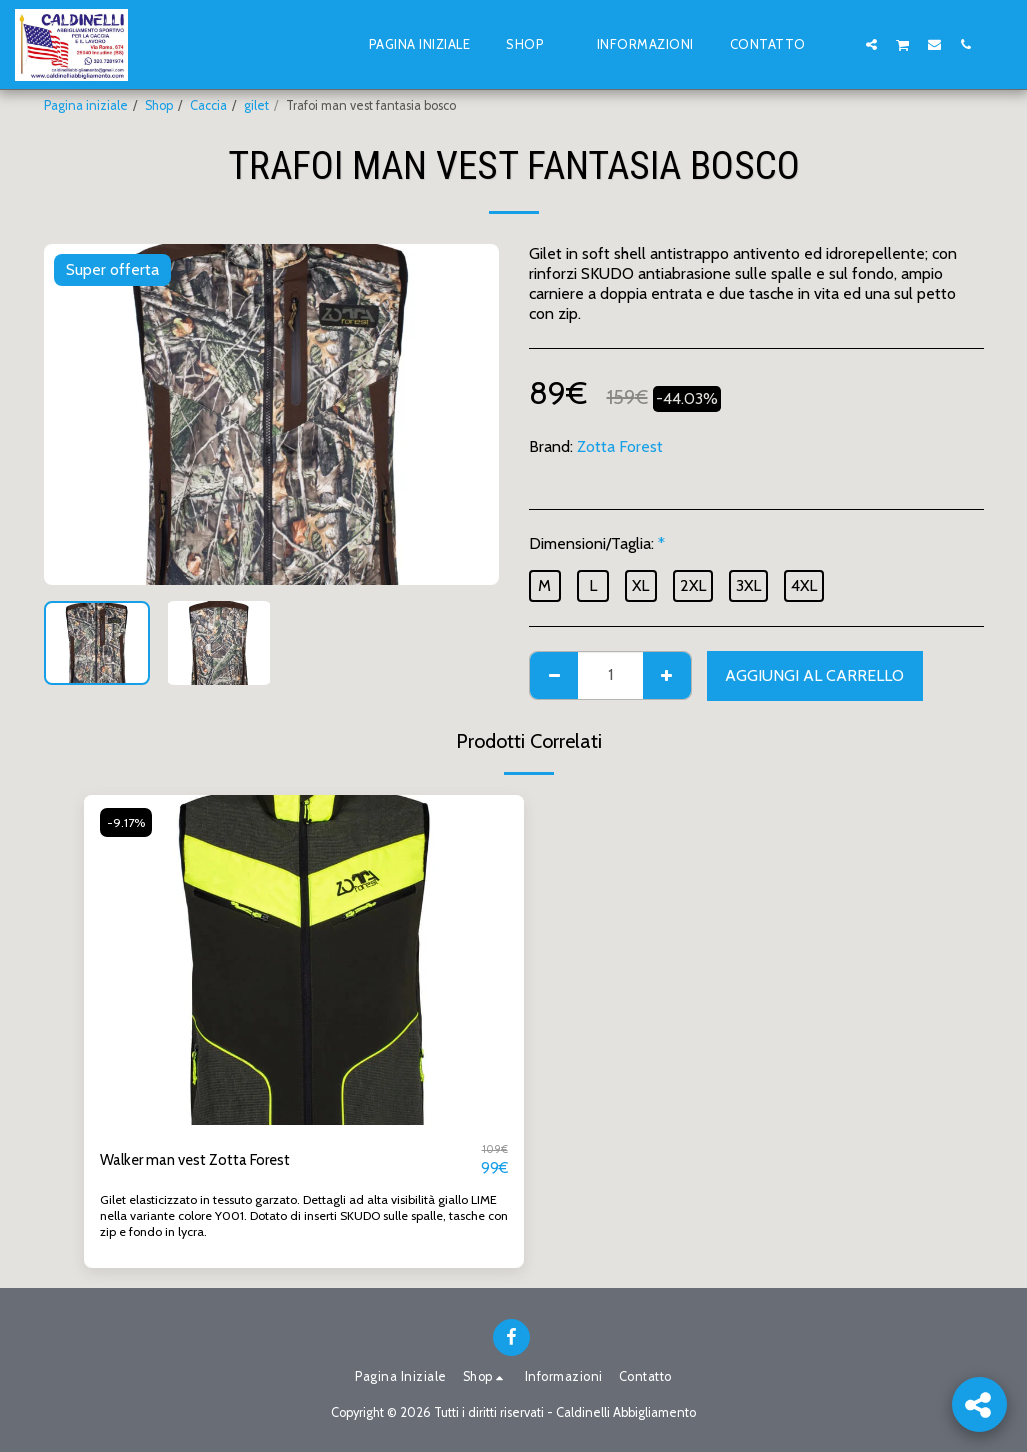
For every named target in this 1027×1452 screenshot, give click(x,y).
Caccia (208, 105)
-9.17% (127, 822)
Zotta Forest (620, 446)
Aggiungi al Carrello (814, 675)
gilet (256, 105)
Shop (159, 105)
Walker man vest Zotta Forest (202, 1159)
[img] (304, 960)
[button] (840, 44)
